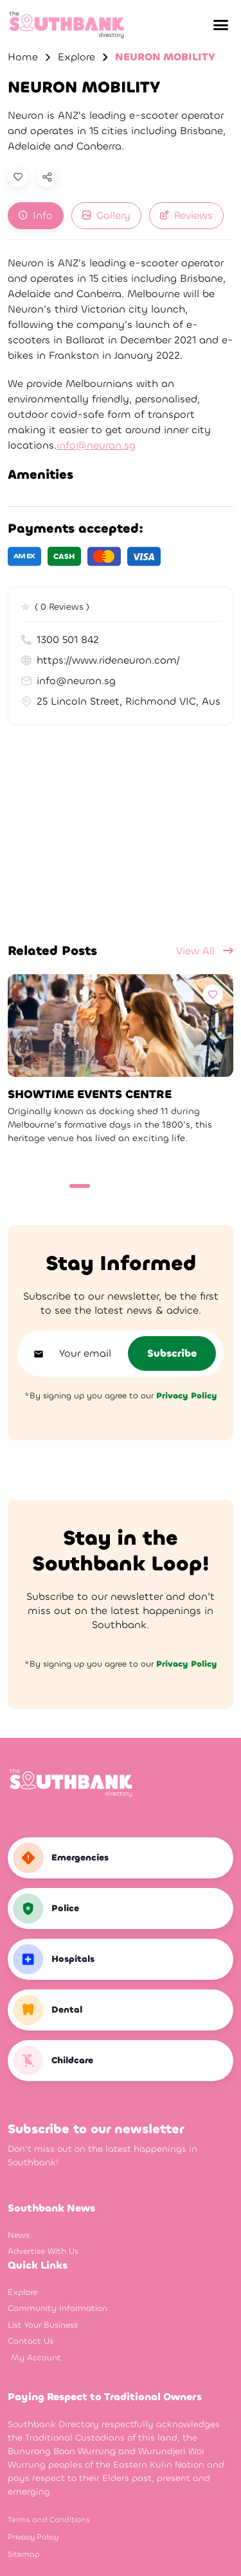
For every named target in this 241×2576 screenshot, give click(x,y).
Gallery (106, 215)
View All (204, 950)
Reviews (186, 215)
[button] (220, 25)
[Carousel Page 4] (134, 1186)
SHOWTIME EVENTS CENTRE (90, 1094)
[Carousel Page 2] (101, 1186)
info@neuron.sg (96, 445)
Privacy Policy (33, 2537)
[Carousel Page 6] (166, 1186)
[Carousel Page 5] (150, 1186)
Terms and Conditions (49, 2519)
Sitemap (24, 2554)
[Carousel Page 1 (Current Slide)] (79, 1186)
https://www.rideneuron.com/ (100, 660)
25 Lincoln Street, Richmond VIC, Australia (120, 701)
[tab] (36, 215)
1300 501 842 (60, 639)
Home (23, 57)
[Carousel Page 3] (117, 1186)
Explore (76, 57)
